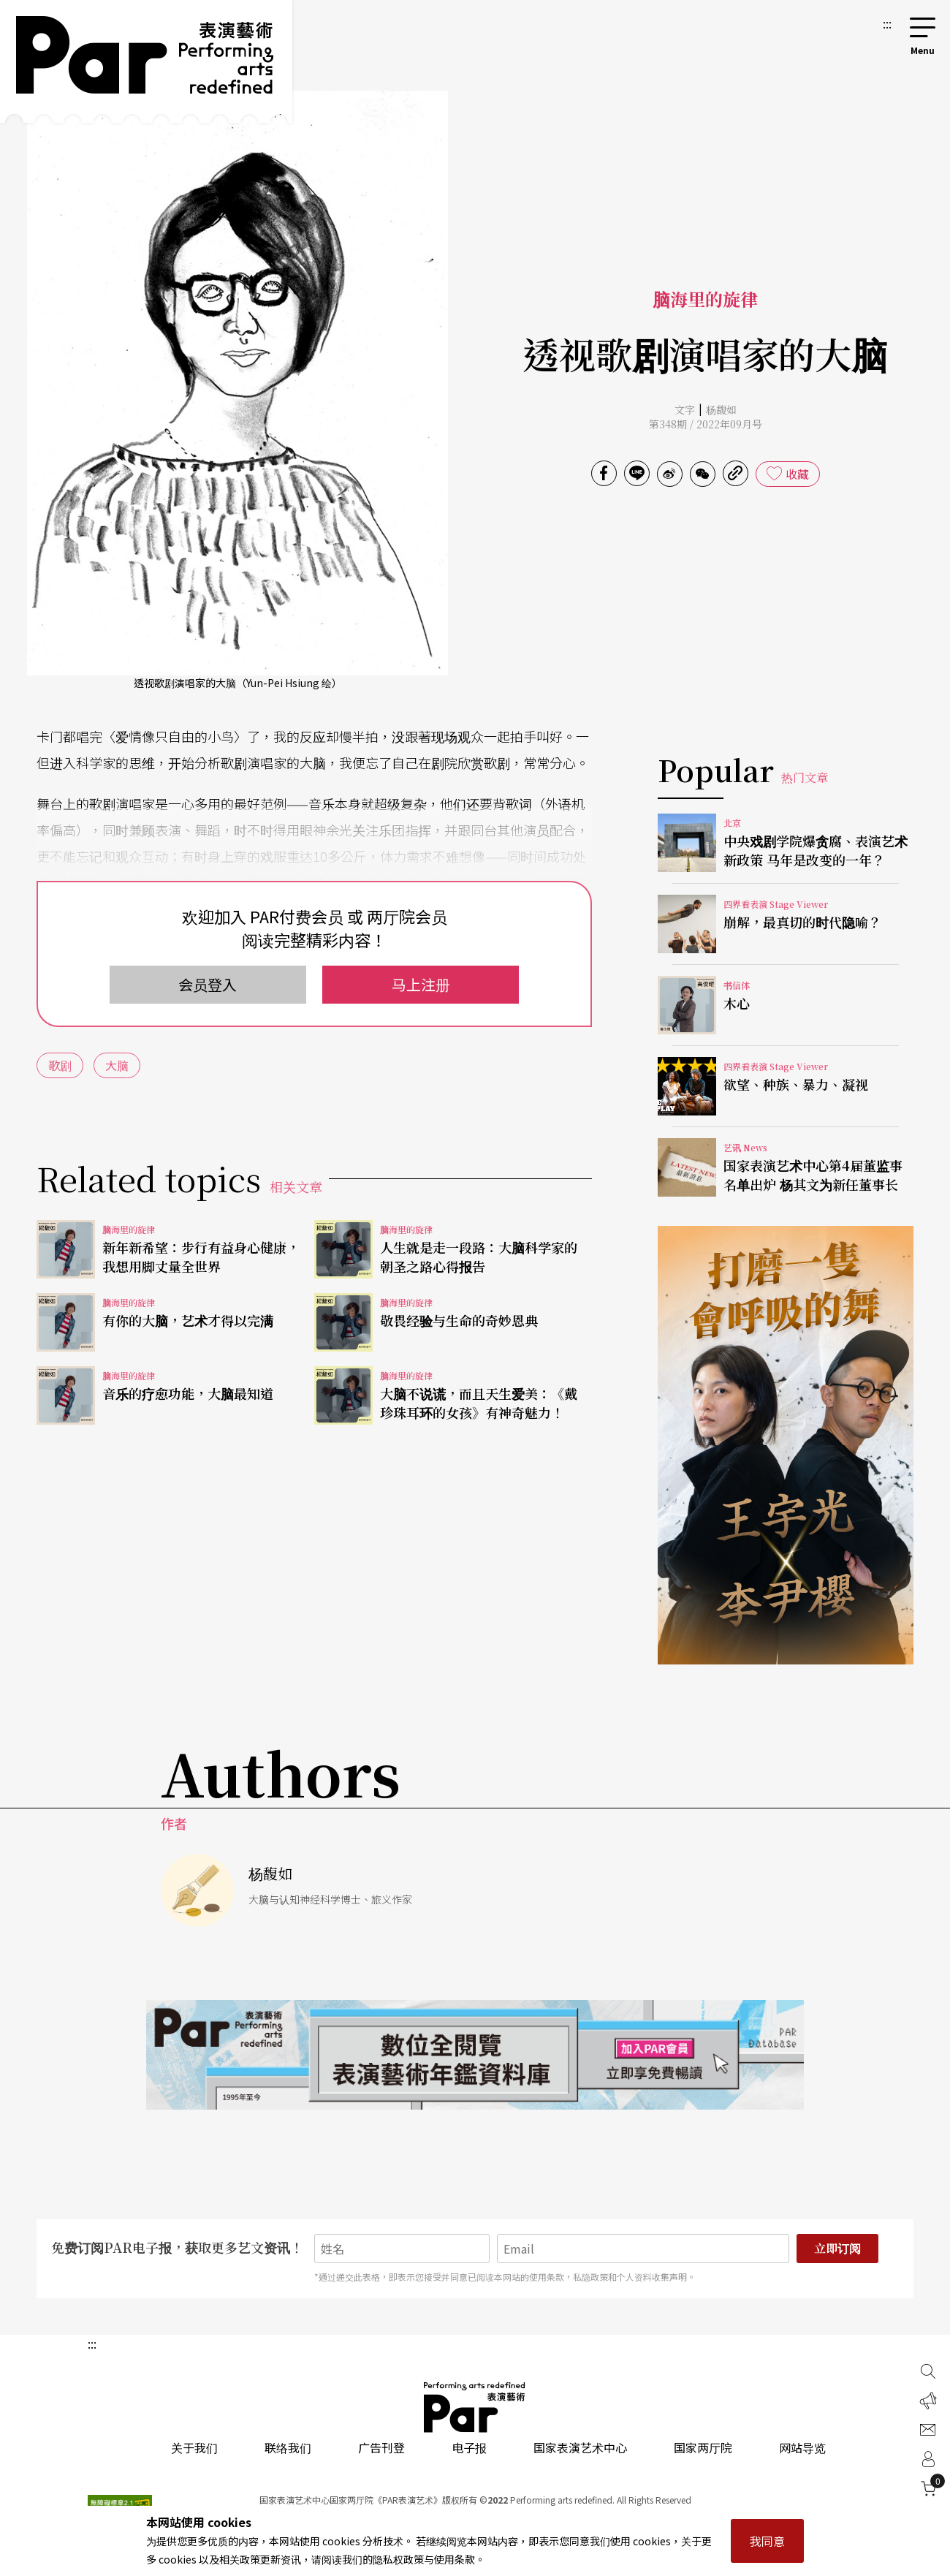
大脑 (117, 1065)
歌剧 (60, 1065)
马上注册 (421, 984)
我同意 (767, 2541)
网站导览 (802, 2447)
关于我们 (194, 2447)
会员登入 (207, 984)
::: (887, 23)
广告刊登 (381, 2447)
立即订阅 (837, 2248)
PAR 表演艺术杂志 (475, 2407)
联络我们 (288, 2447)
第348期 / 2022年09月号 (705, 424)
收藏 (797, 473)
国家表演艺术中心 (580, 2447)
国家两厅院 (703, 2447)
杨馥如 (721, 409)
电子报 (469, 2447)
